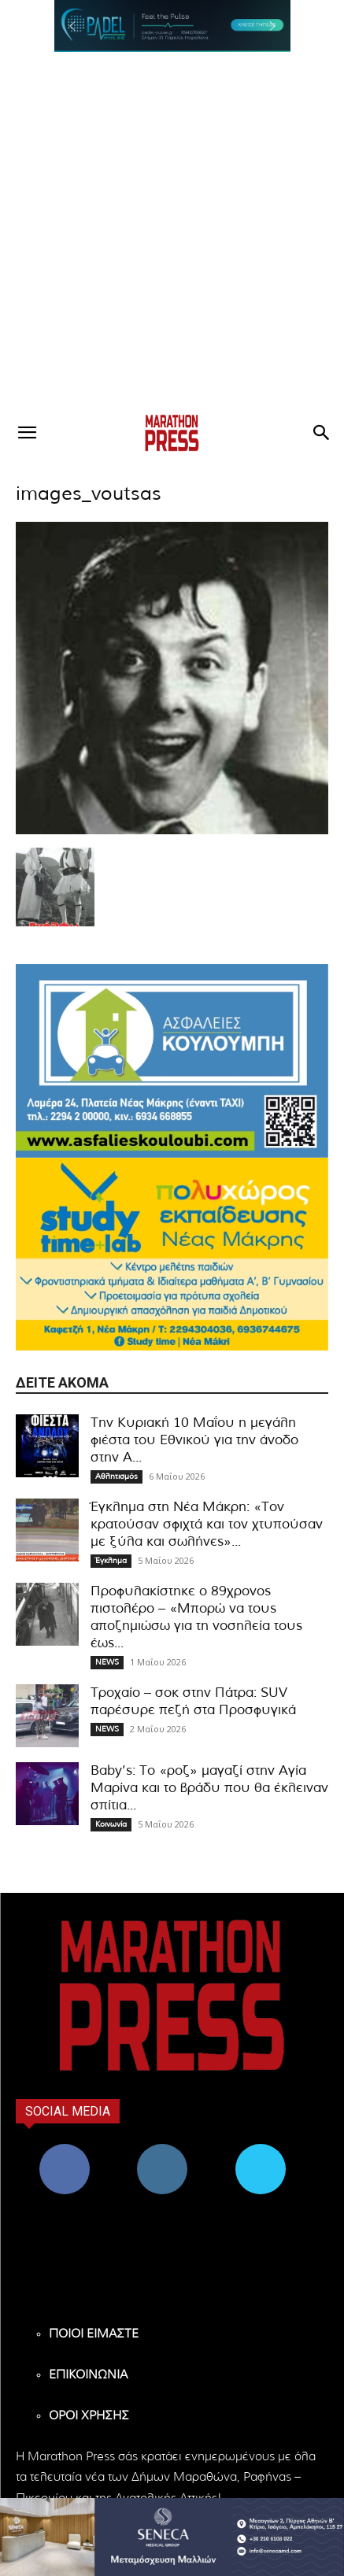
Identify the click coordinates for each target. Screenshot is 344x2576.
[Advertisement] (172, 232)
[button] (172, 26)
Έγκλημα (111, 1561)
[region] (172, 26)
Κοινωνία (111, 1824)
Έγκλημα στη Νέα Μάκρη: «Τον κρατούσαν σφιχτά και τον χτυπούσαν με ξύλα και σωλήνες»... (207, 1524)
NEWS (107, 1662)
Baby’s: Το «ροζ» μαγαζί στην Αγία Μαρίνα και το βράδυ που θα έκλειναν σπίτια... (209, 1788)
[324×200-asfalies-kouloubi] (172, 1060)
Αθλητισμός (116, 1476)
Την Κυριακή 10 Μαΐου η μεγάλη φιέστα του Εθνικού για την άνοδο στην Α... (194, 1440)
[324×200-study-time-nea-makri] (172, 1254)
